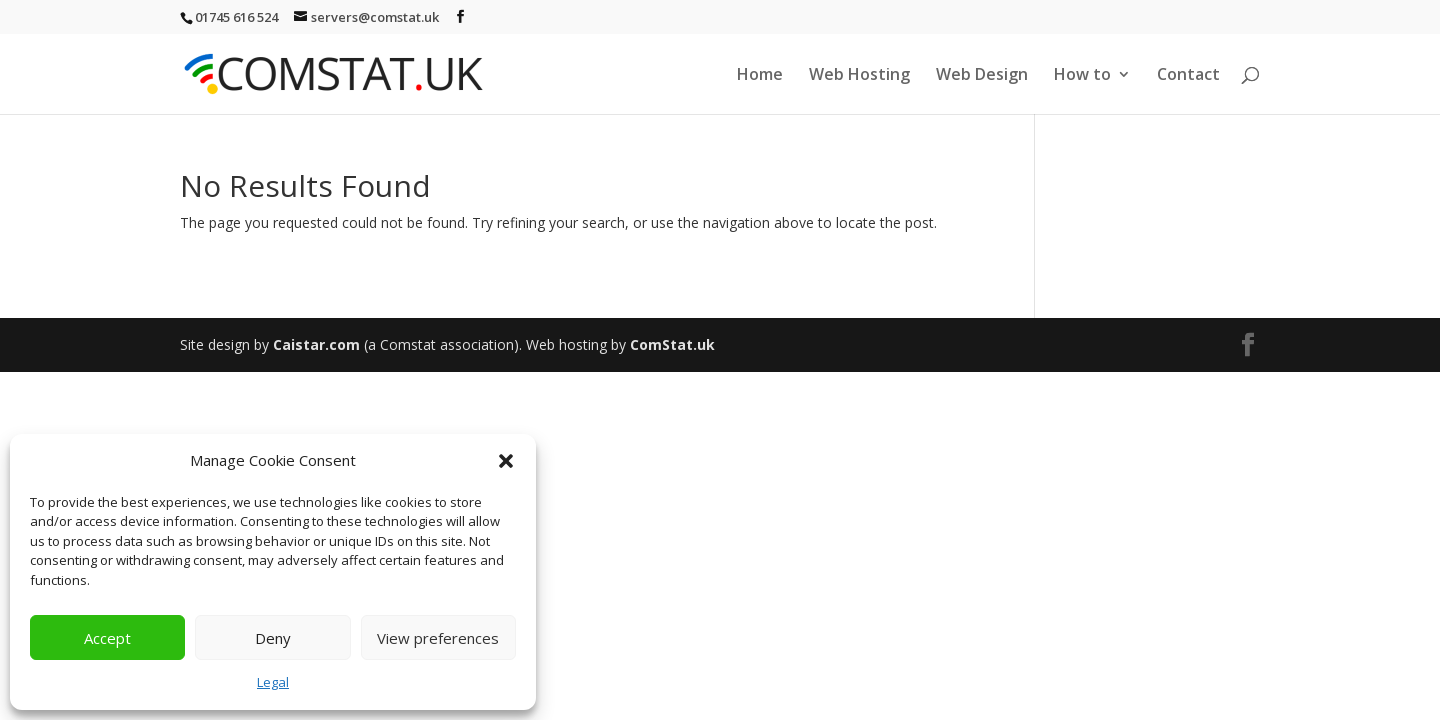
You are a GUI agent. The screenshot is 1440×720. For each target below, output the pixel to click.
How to (1082, 76)
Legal (273, 682)
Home (760, 76)
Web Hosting (859, 76)
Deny (273, 638)
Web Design (982, 76)
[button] (506, 461)
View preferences (438, 638)
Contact (1188, 76)
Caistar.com (316, 344)
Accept (107, 638)
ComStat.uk (672, 344)
